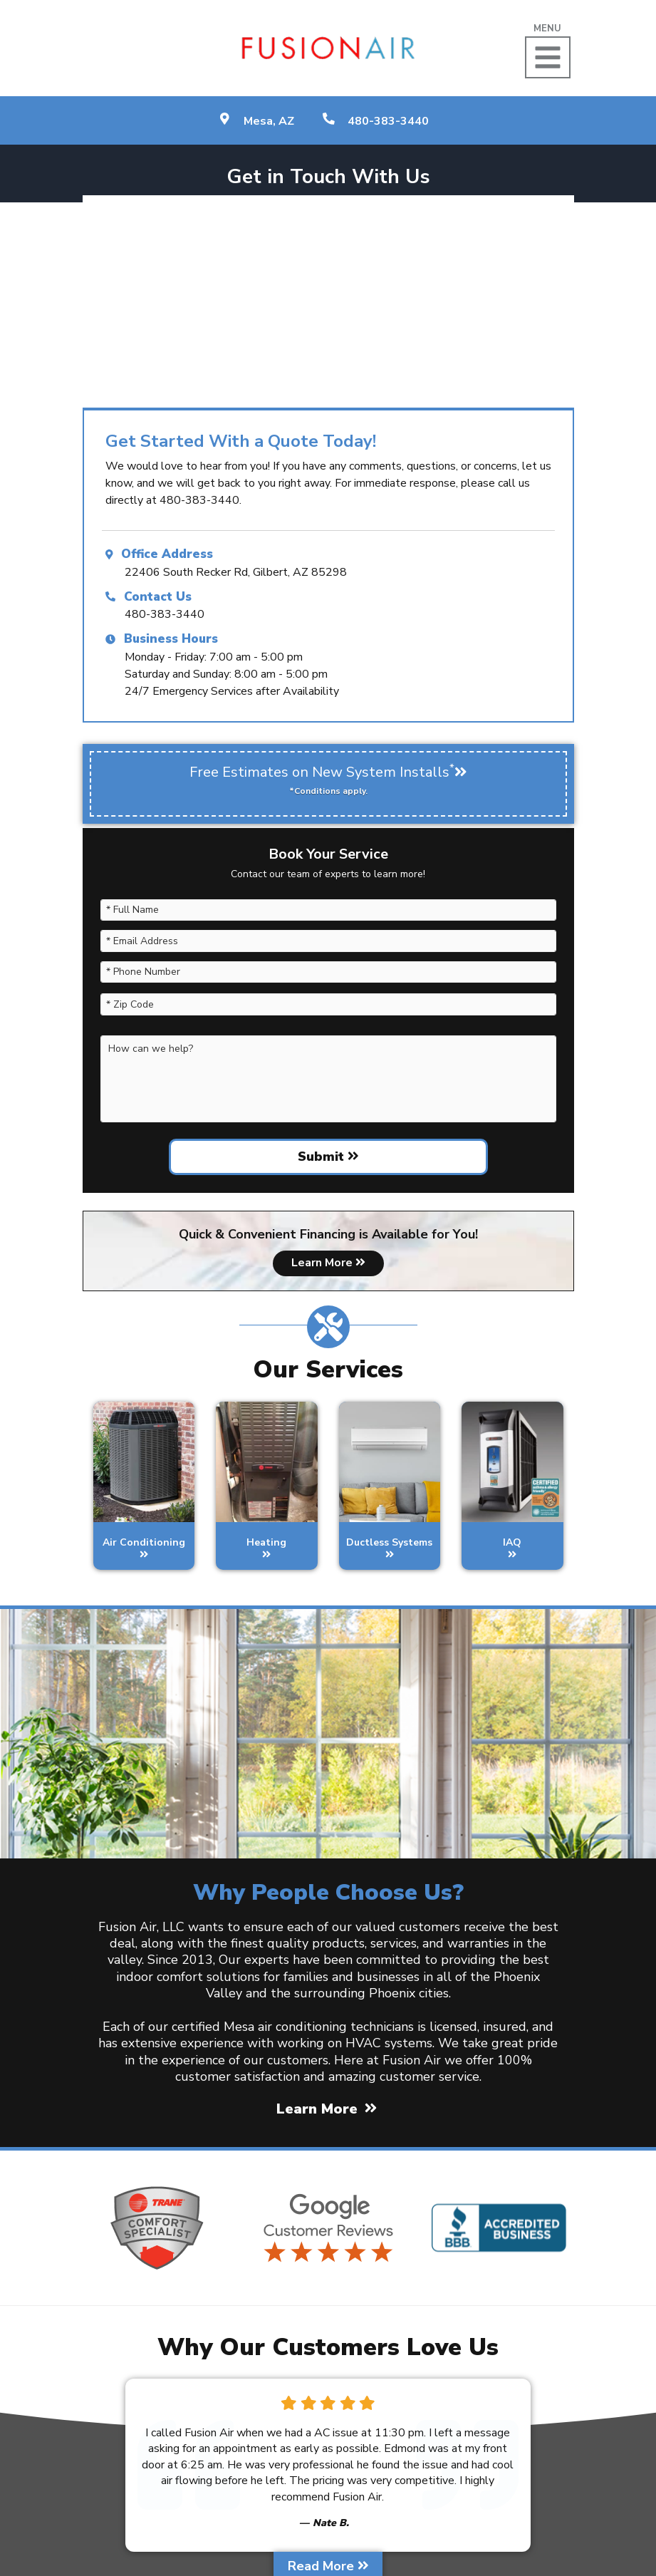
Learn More (328, 1263)
